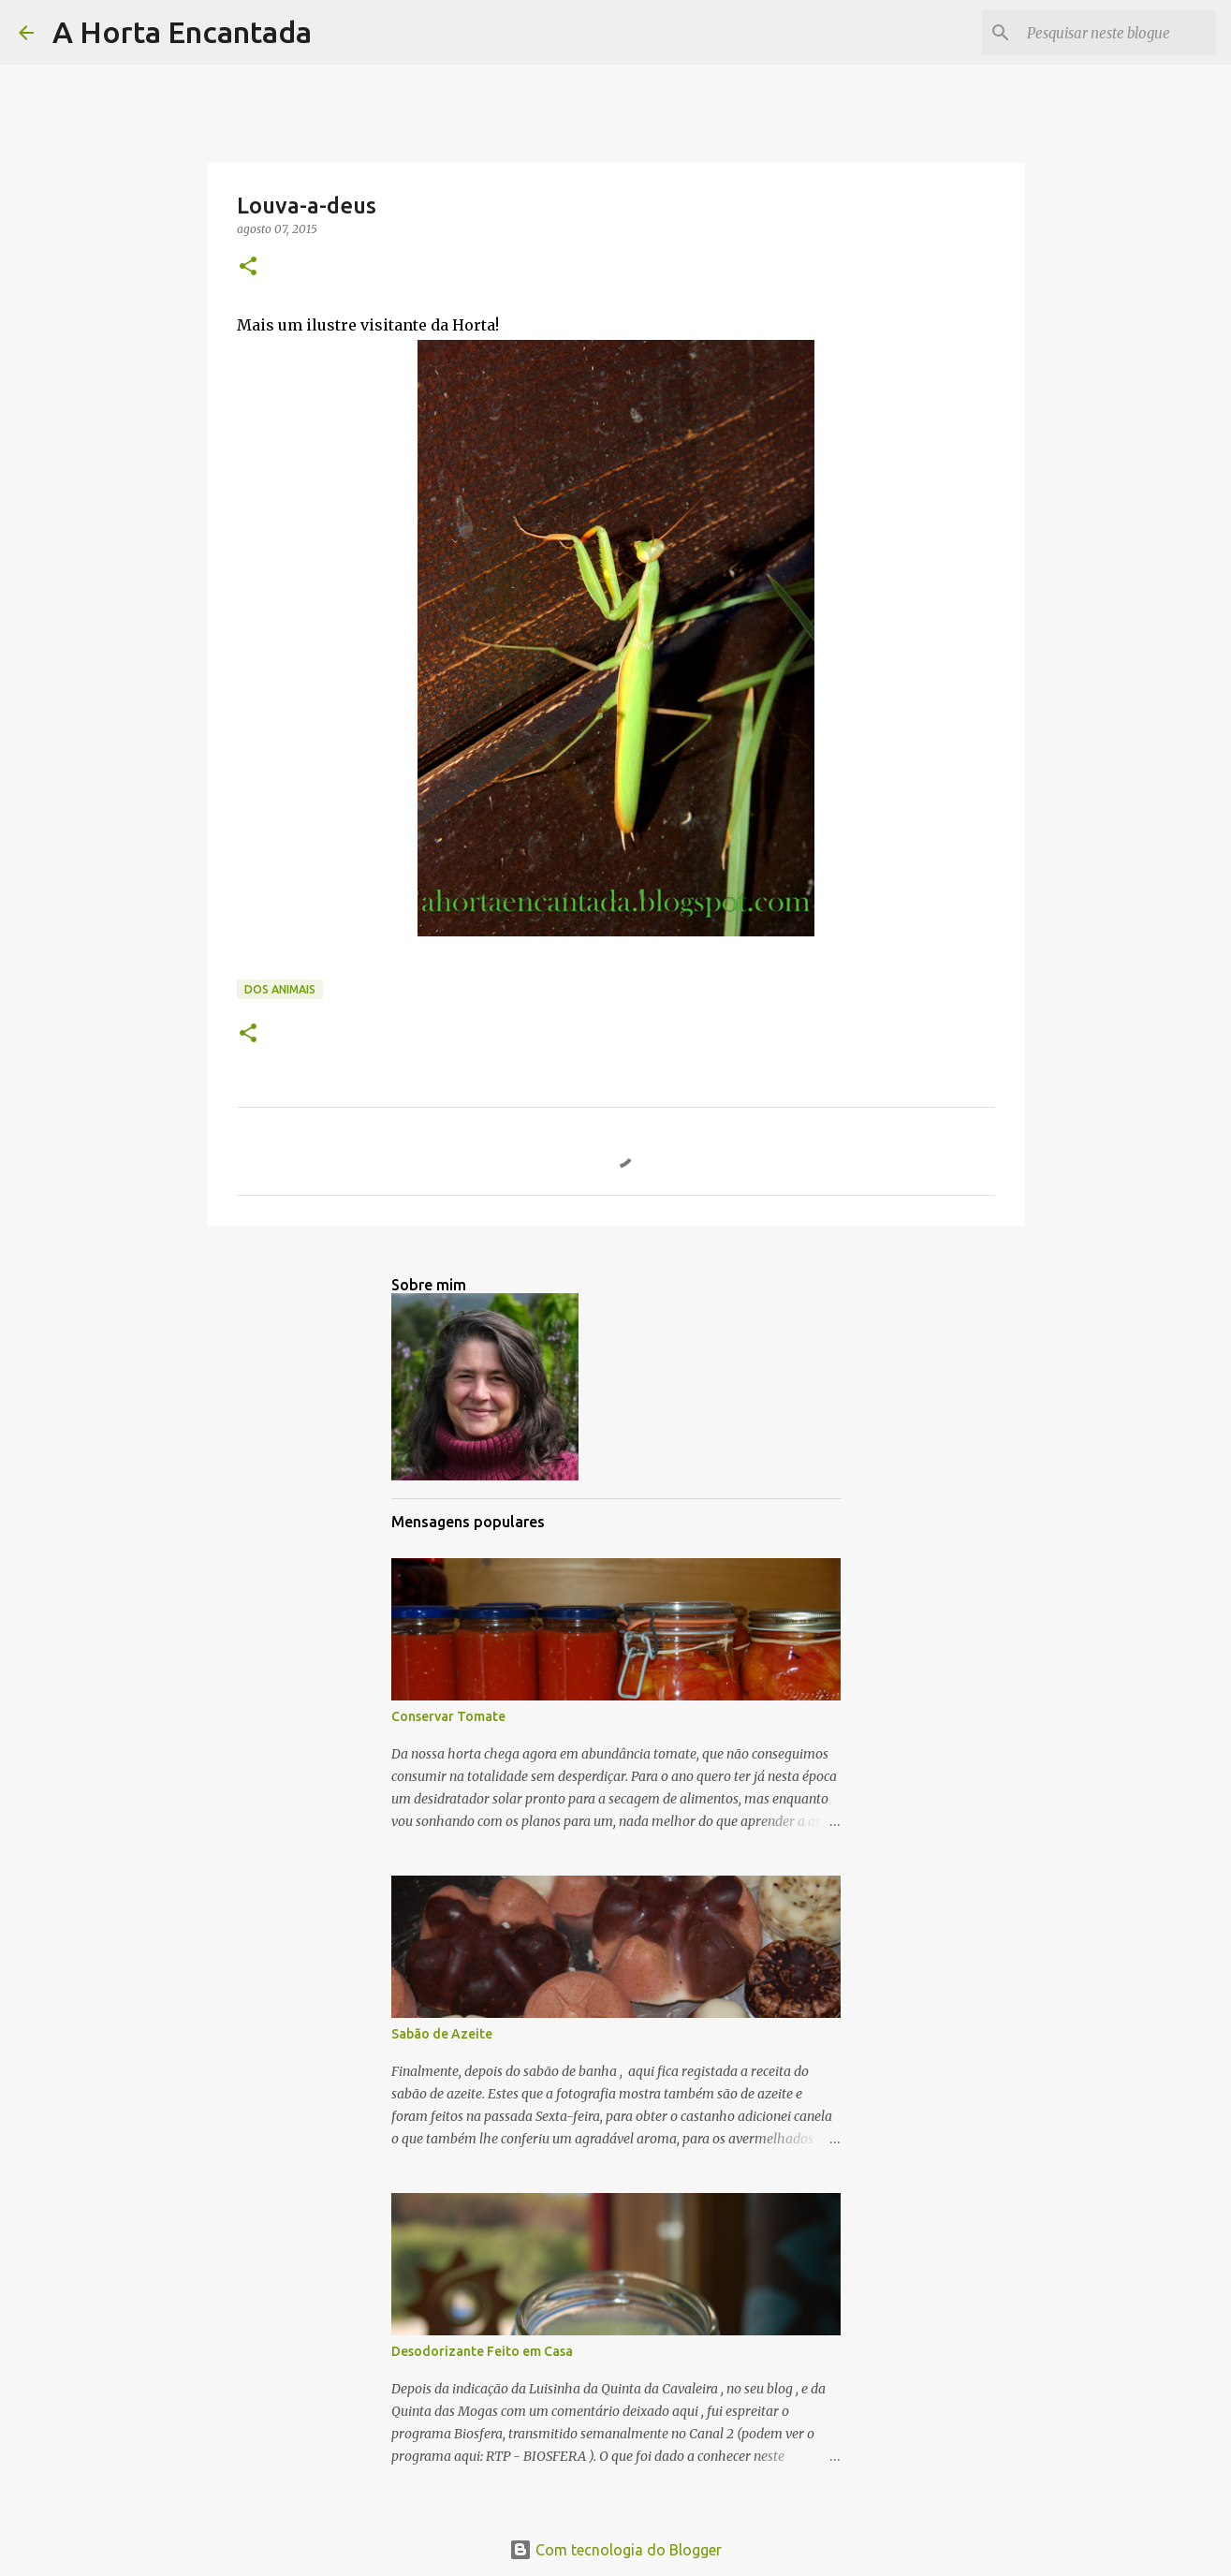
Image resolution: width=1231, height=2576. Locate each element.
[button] (248, 267)
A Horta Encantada (182, 32)
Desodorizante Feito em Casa (482, 2351)
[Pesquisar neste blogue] (1117, 32)
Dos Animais (279, 989)
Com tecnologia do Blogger (615, 2549)
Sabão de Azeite (441, 2033)
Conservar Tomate (448, 1716)
